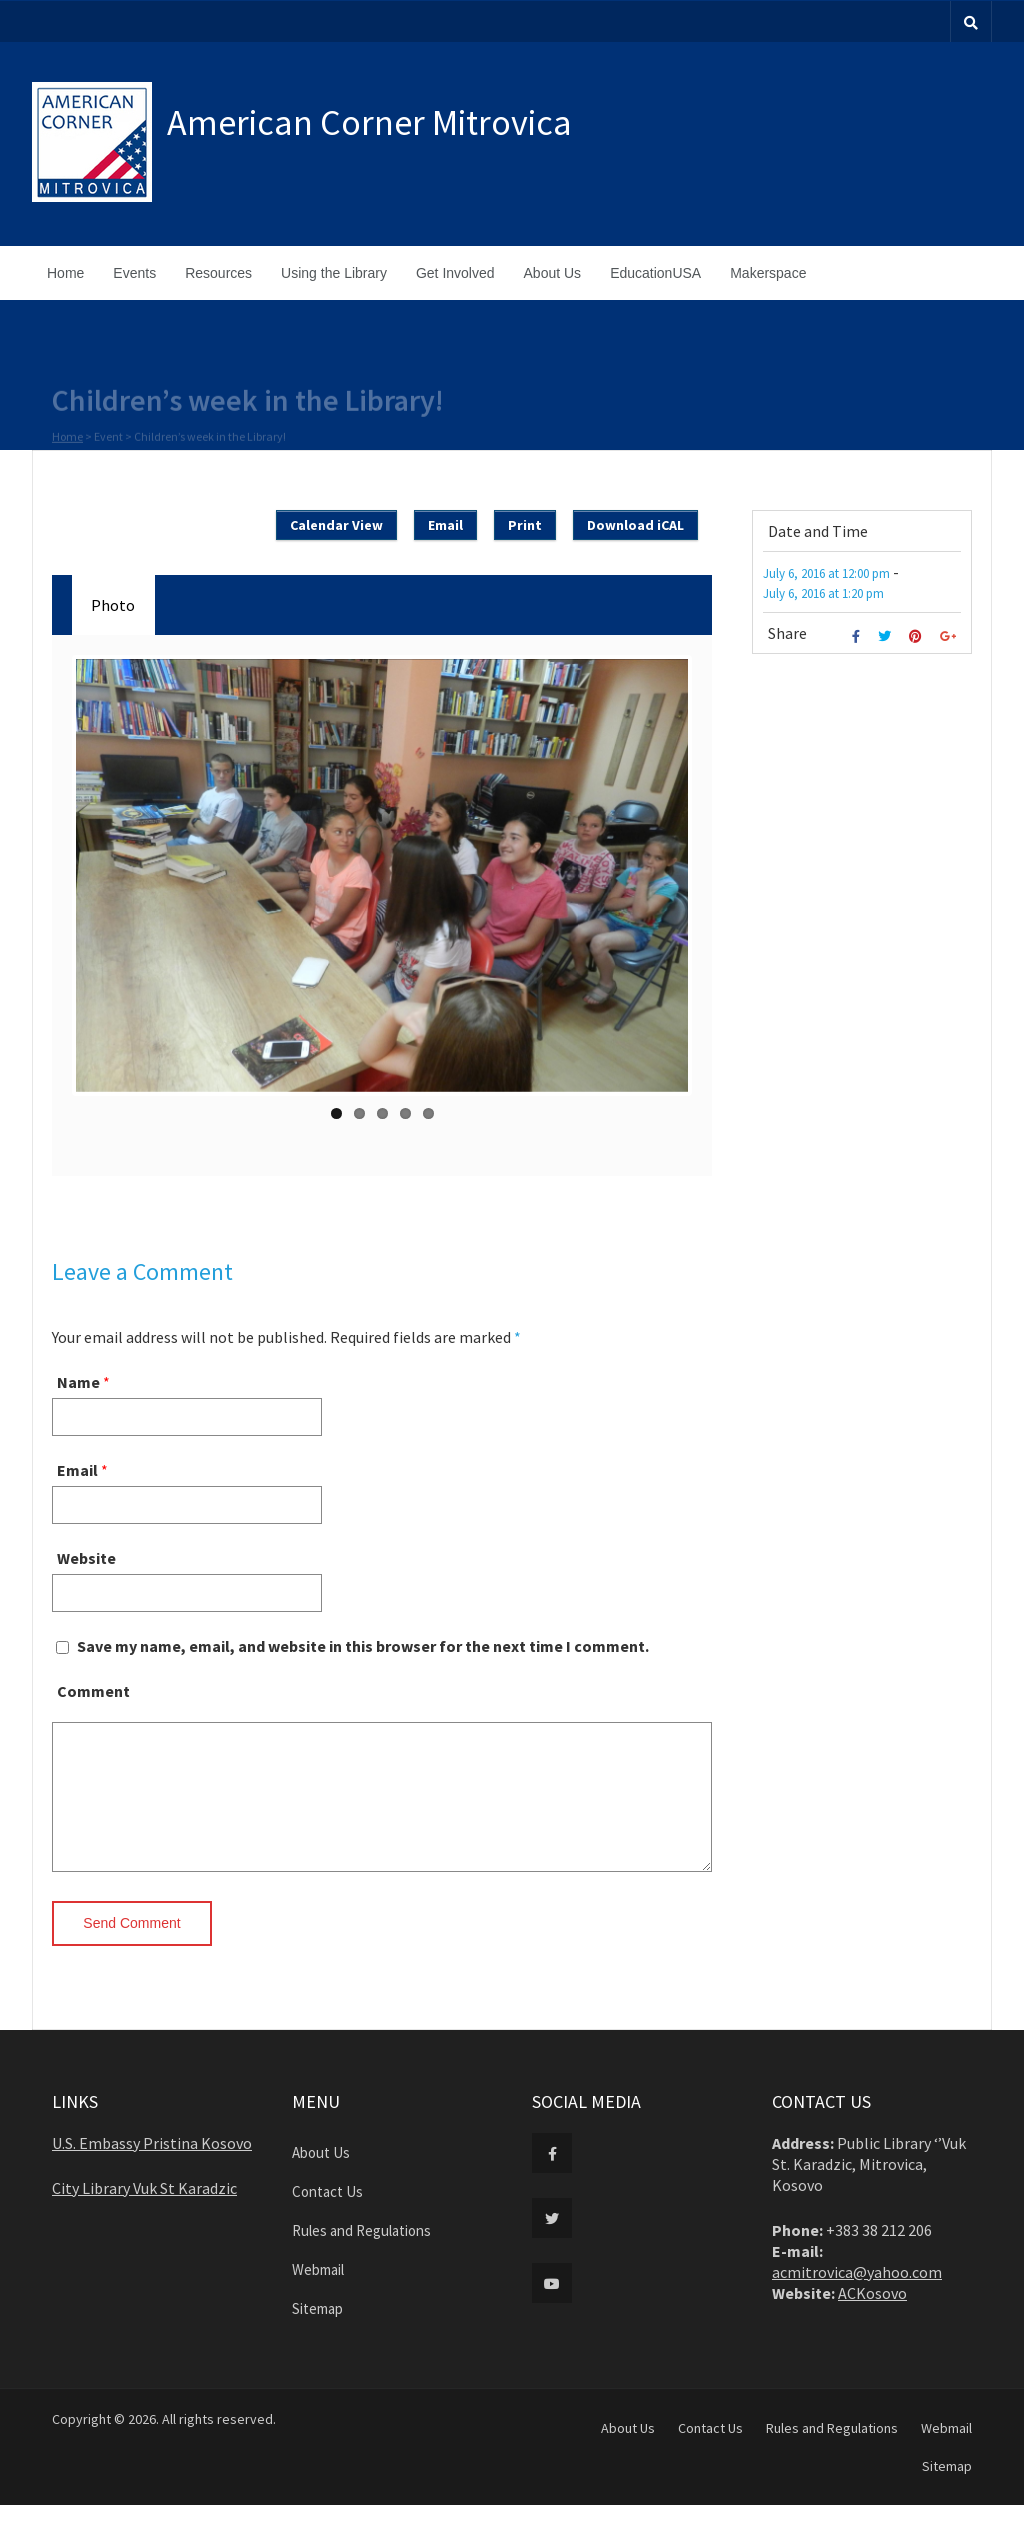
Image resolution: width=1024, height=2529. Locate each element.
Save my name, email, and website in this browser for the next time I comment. (363, 1646)
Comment (93, 1691)
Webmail (318, 2293)
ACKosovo (872, 2317)
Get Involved (455, 273)
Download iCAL (635, 525)
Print (525, 525)
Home (65, 273)
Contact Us (327, 2215)
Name (78, 1382)
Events (134, 273)
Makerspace (768, 273)
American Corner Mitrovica (369, 122)
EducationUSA (655, 273)
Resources (218, 273)
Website (86, 1558)
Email (445, 525)
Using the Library (334, 273)
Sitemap (317, 2332)
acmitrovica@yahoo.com (857, 2296)
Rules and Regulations (361, 2254)
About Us (553, 273)
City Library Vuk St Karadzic (144, 2212)
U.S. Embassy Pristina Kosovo (152, 2167)
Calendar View (336, 525)
